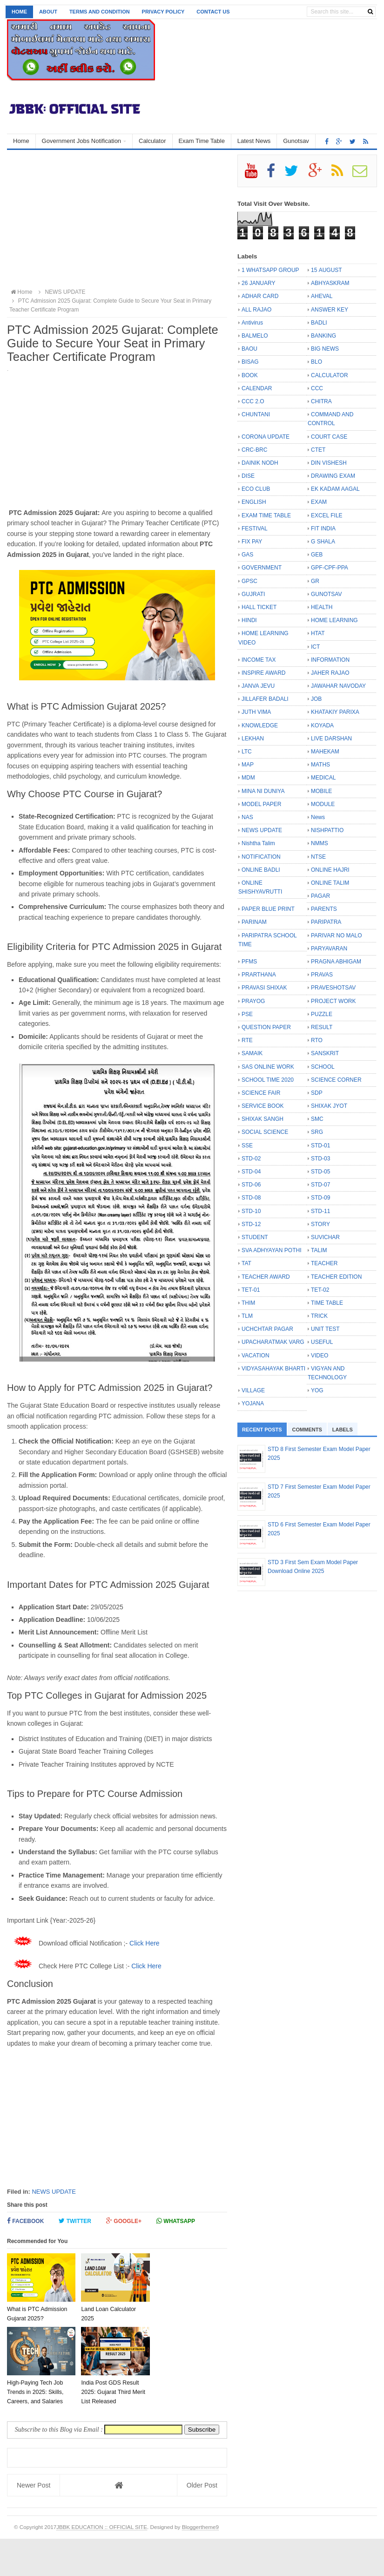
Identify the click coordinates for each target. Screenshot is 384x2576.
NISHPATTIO (327, 830)
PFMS (249, 961)
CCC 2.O (253, 401)
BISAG (250, 362)
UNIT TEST (325, 1329)
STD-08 (251, 1197)
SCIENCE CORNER (336, 1080)
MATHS (320, 764)
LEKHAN (253, 738)
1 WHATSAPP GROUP (270, 270)
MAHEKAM (325, 751)
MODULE (323, 804)
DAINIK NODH (260, 463)
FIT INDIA (323, 528)
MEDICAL (323, 777)
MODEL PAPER (261, 804)
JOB (316, 699)
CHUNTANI (256, 414)
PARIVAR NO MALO (336, 935)
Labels (342, 1429)
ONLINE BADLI (261, 870)
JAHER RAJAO (330, 673)
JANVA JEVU (258, 686)
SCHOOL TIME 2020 (268, 1080)
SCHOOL (323, 1067)
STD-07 (320, 1184)
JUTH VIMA (256, 712)
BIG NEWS (325, 349)
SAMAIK (252, 1053)
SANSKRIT (325, 1053)
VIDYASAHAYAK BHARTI (273, 1368)
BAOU (249, 349)
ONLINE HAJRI (330, 870)
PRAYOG (253, 1001)
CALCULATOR (329, 375)
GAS (247, 554)
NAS (247, 817)
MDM (248, 777)
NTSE (318, 857)
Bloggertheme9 (200, 2564)
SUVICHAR (325, 1237)
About (48, 11)
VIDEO (319, 1355)
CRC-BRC (254, 450)
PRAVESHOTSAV (333, 987)
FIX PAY (252, 541)
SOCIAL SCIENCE (265, 1132)
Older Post (202, 2522)
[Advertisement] (117, 220)
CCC (317, 388)
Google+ (123, 2220)
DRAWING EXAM (333, 476)
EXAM (319, 502)
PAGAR (320, 896)
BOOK (250, 375)
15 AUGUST (326, 270)
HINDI (249, 620)
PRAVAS (322, 974)
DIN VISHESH (329, 463)
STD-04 (251, 1171)
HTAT (318, 633)
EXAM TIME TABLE (266, 515)
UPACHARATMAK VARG (273, 1342)
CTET (318, 450)
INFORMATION (330, 660)
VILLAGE (253, 1390)
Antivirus (252, 322)
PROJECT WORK (333, 1001)
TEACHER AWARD (266, 1277)
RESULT (321, 1027)
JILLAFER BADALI (265, 699)
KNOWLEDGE (260, 725)
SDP (317, 1093)
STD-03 (320, 1158)
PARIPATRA (326, 922)
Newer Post (33, 2522)
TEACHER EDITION (336, 1277)
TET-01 (251, 1290)
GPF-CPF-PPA (329, 567)
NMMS (319, 843)
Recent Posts (262, 1429)
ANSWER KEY (329, 309)
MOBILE (321, 791)
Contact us (212, 11)
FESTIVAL (255, 528)
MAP (248, 764)
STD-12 (251, 1224)
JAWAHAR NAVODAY (338, 686)
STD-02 (251, 1158)
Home (19, 11)
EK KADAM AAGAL (335, 489)
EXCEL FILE (327, 515)
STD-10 (251, 1211)
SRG (317, 1132)
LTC (247, 751)
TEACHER (324, 1263)
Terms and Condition (99, 11)
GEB (317, 554)
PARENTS (324, 909)
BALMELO (255, 335)
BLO (316, 362)
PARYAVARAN (329, 948)
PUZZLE (321, 1014)
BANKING (323, 335)
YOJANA (253, 1403)
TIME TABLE (327, 1303)
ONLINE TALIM (330, 883)
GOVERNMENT (262, 567)
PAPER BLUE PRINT (268, 909)
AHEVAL (321, 296)
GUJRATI (253, 594)
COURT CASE (329, 437)
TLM (247, 1316)
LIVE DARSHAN (331, 738)
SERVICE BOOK (262, 1106)
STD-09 (320, 1197)
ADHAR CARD (260, 296)
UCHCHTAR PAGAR (267, 1329)
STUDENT (255, 1237)
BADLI (319, 322)
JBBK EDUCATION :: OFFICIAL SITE (101, 2564)
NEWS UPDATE (53, 2191)
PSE (247, 1014)
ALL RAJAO (256, 309)
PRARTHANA (259, 974)
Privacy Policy (163, 11)
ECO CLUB (256, 489)
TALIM (319, 1250)
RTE (247, 1040)
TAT (246, 1263)
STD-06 (251, 1184)
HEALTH (321, 607)
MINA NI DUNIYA (263, 791)
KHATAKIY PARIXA (335, 712)
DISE (248, 476)
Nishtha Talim (258, 843)
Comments (307, 1429)
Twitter (75, 2220)
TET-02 (320, 1290)
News (318, 817)
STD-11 (320, 1211)
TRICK (319, 1316)
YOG (317, 1390)
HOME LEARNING (334, 620)
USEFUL (322, 1342)
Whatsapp (175, 2220)
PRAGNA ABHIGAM (336, 961)
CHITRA (321, 401)
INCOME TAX (259, 660)
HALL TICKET (259, 607)
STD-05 (320, 1171)
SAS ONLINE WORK (268, 1067)
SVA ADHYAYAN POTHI (271, 1250)
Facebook (25, 2220)
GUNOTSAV (326, 594)
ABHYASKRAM (330, 283)
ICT (315, 647)
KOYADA (322, 725)
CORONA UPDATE (266, 437)
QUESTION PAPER (266, 1027)
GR (315, 581)
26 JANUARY (258, 283)
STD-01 (320, 1145)
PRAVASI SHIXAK (264, 987)
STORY (320, 1224)
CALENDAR (257, 388)
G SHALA (323, 541)
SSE (247, 1145)
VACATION (255, 1355)
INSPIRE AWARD (263, 673)
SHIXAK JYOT (329, 1106)
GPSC (249, 581)
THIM (248, 1303)
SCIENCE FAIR (261, 1093)
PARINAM (254, 922)
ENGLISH (254, 502)
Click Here (144, 1943)
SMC (317, 1119)
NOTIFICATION (261, 857)
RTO (317, 1040)
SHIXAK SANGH (262, 1119)
